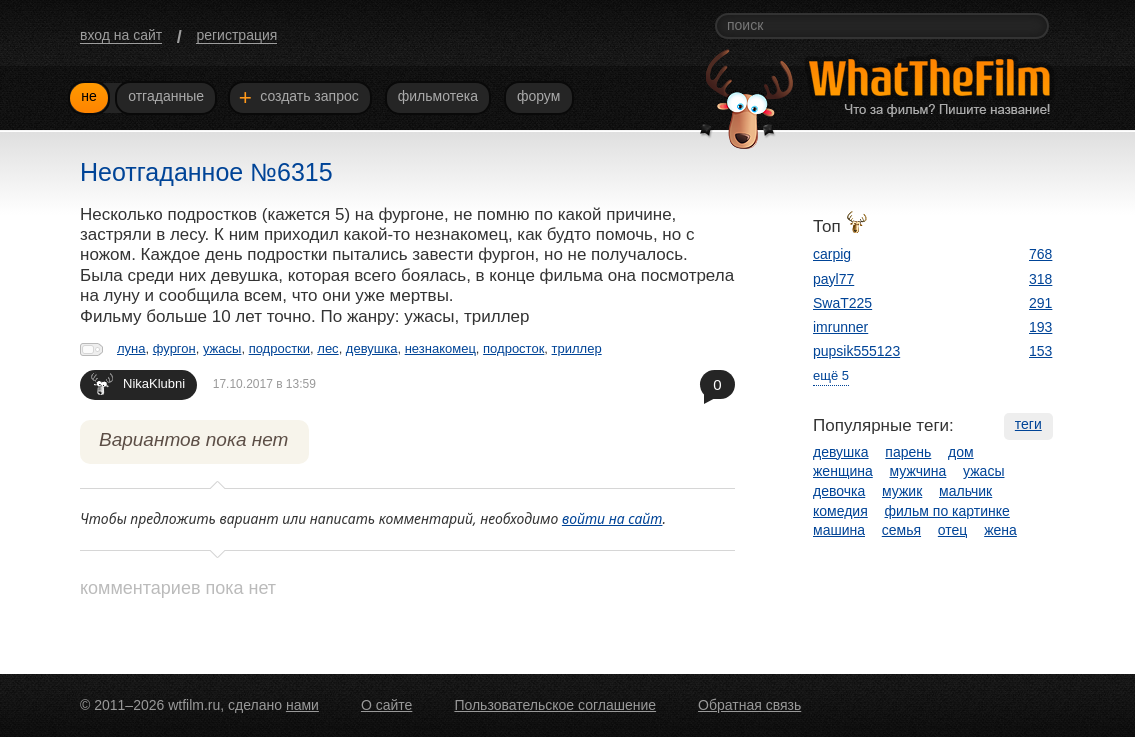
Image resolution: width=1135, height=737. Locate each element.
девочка (839, 491)
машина (839, 530)
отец (953, 530)
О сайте (386, 705)
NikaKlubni (138, 383)
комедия (840, 511)
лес (327, 348)
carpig (832, 254)
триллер (577, 348)
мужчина (918, 471)
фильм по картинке (947, 511)
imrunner (840, 327)
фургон (174, 348)
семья (901, 530)
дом (961, 452)
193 (1040, 327)
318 (1040, 279)
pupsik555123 (856, 351)
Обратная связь (749, 705)
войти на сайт (612, 518)
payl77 (833, 279)
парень (908, 452)
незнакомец (440, 348)
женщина (843, 471)
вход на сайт (121, 35)
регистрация (236, 35)
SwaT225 (842, 303)
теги (1028, 424)
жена (1000, 530)
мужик (902, 491)
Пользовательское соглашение (555, 705)
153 (1040, 351)
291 (1040, 303)
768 (1040, 254)
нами (302, 705)
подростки (279, 348)
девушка (372, 348)
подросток (513, 348)
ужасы (222, 348)
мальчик (965, 491)
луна (131, 348)
